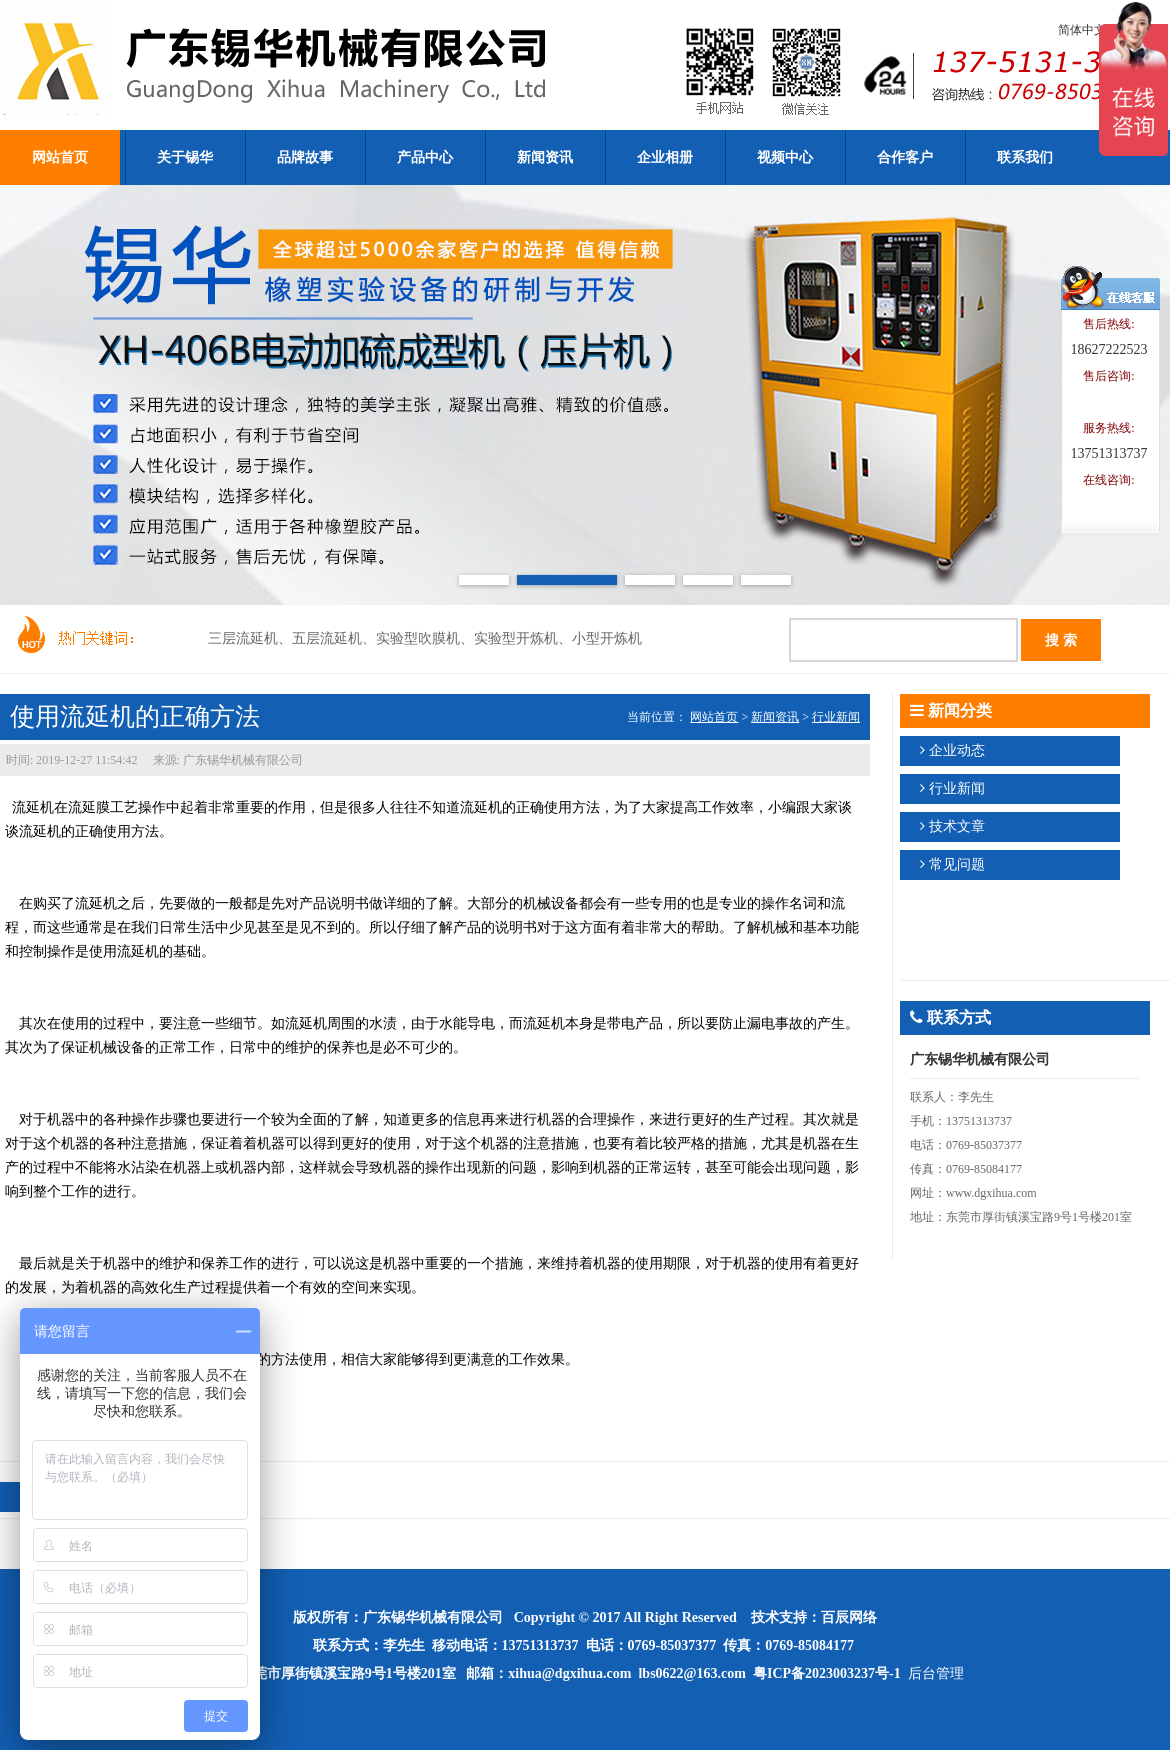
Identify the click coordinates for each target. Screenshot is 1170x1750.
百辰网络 (849, 1617)
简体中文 (1082, 30)
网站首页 (714, 717)
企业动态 (957, 750)
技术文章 (957, 826)
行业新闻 (836, 717)
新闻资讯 (775, 717)
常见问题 (957, 864)
